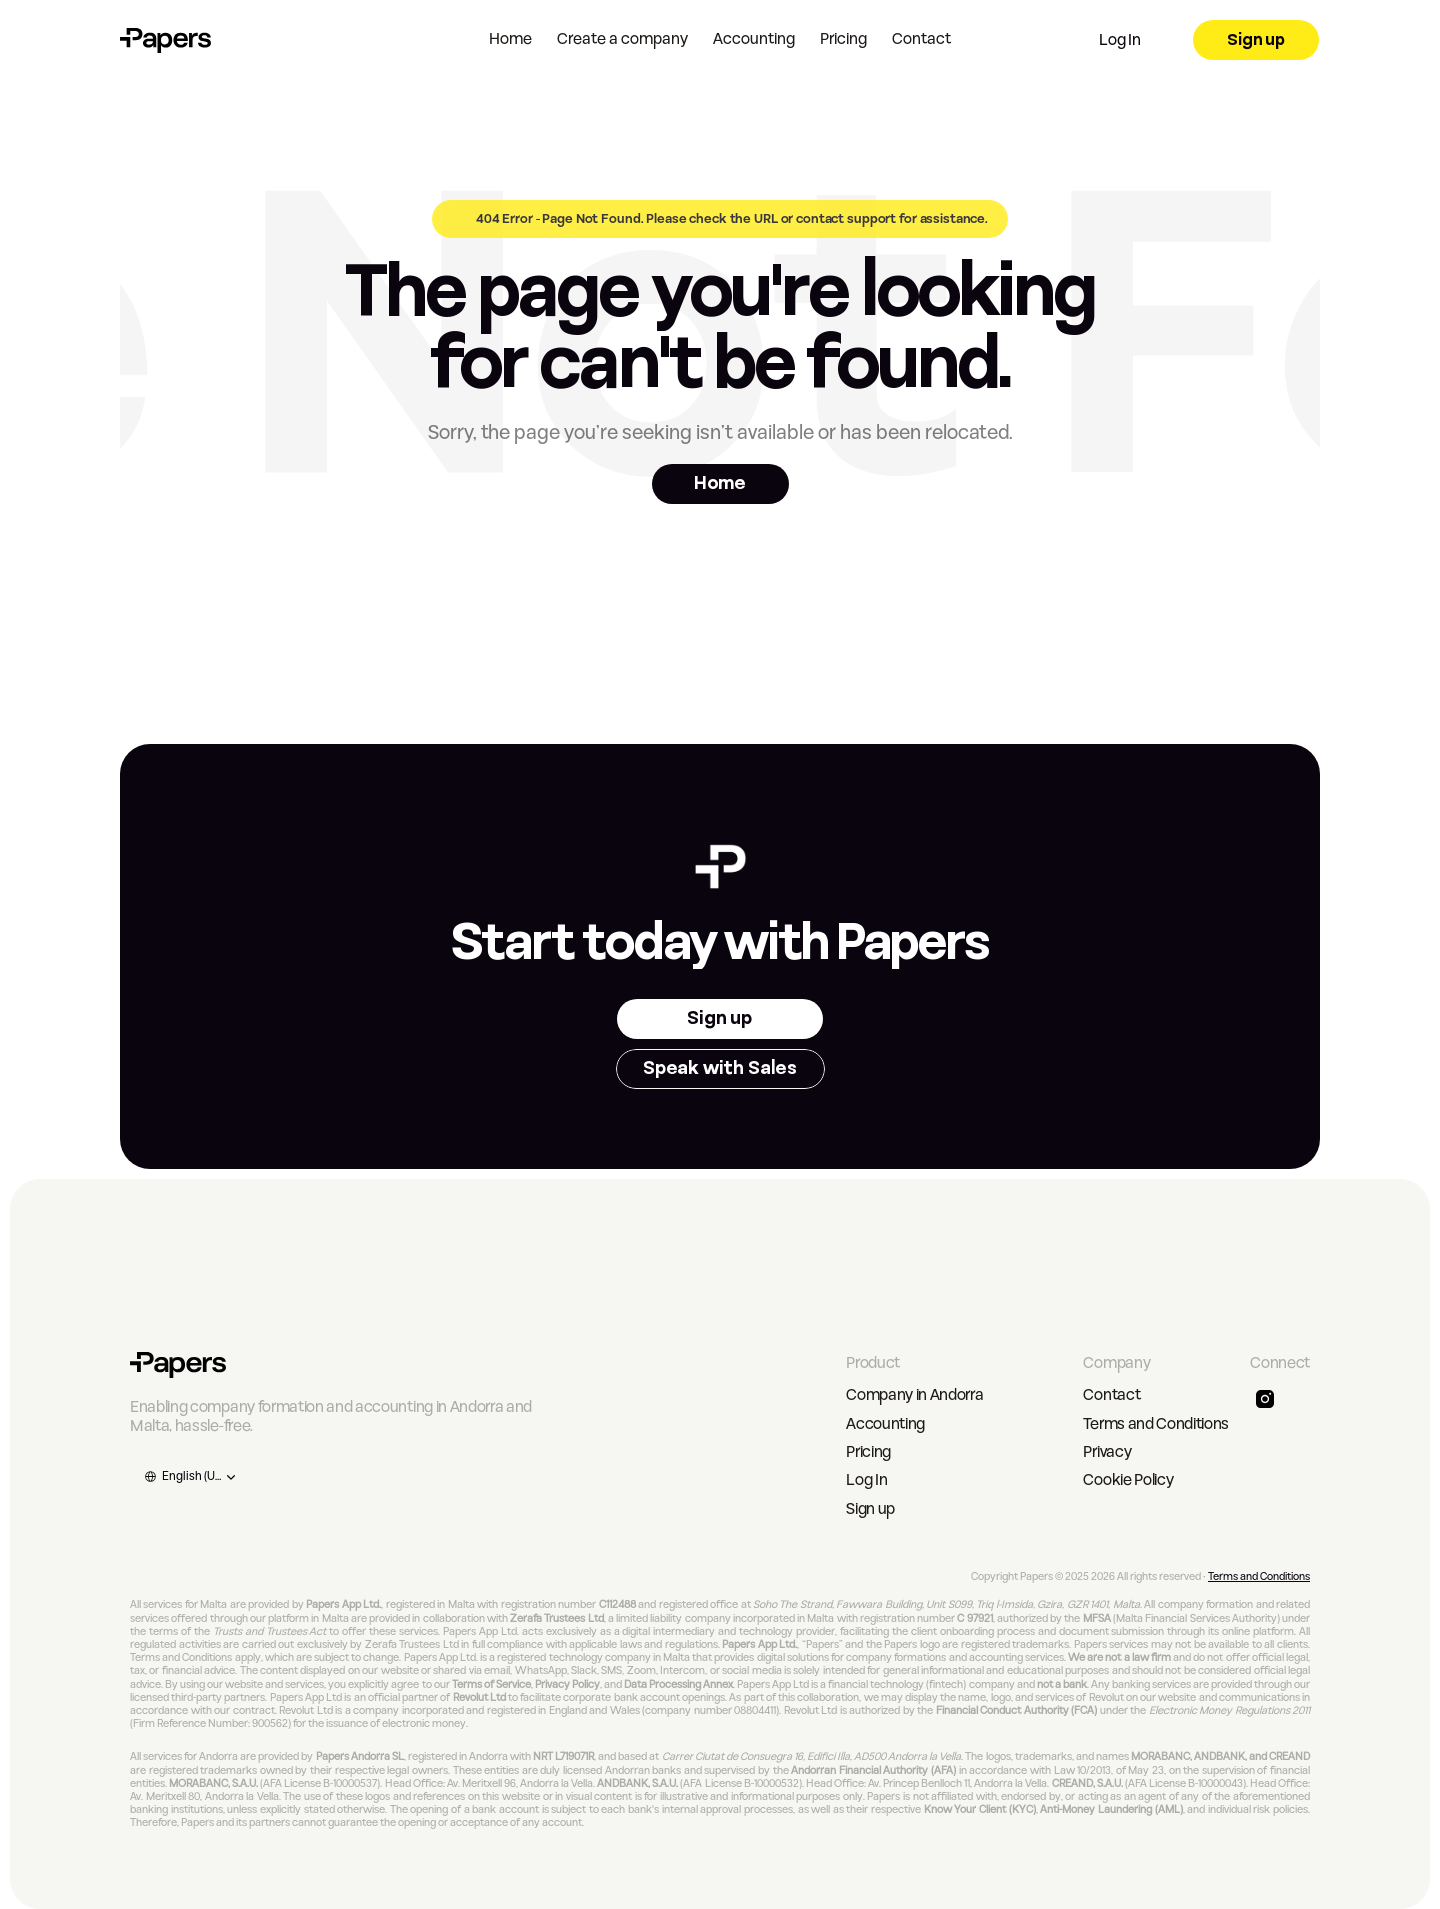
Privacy (1107, 1452)
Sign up (870, 1509)
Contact (921, 39)
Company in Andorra (914, 1395)
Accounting (754, 39)
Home (510, 39)
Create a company (622, 39)
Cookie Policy (1128, 1480)
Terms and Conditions (1156, 1424)
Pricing (843, 39)
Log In (866, 1480)
